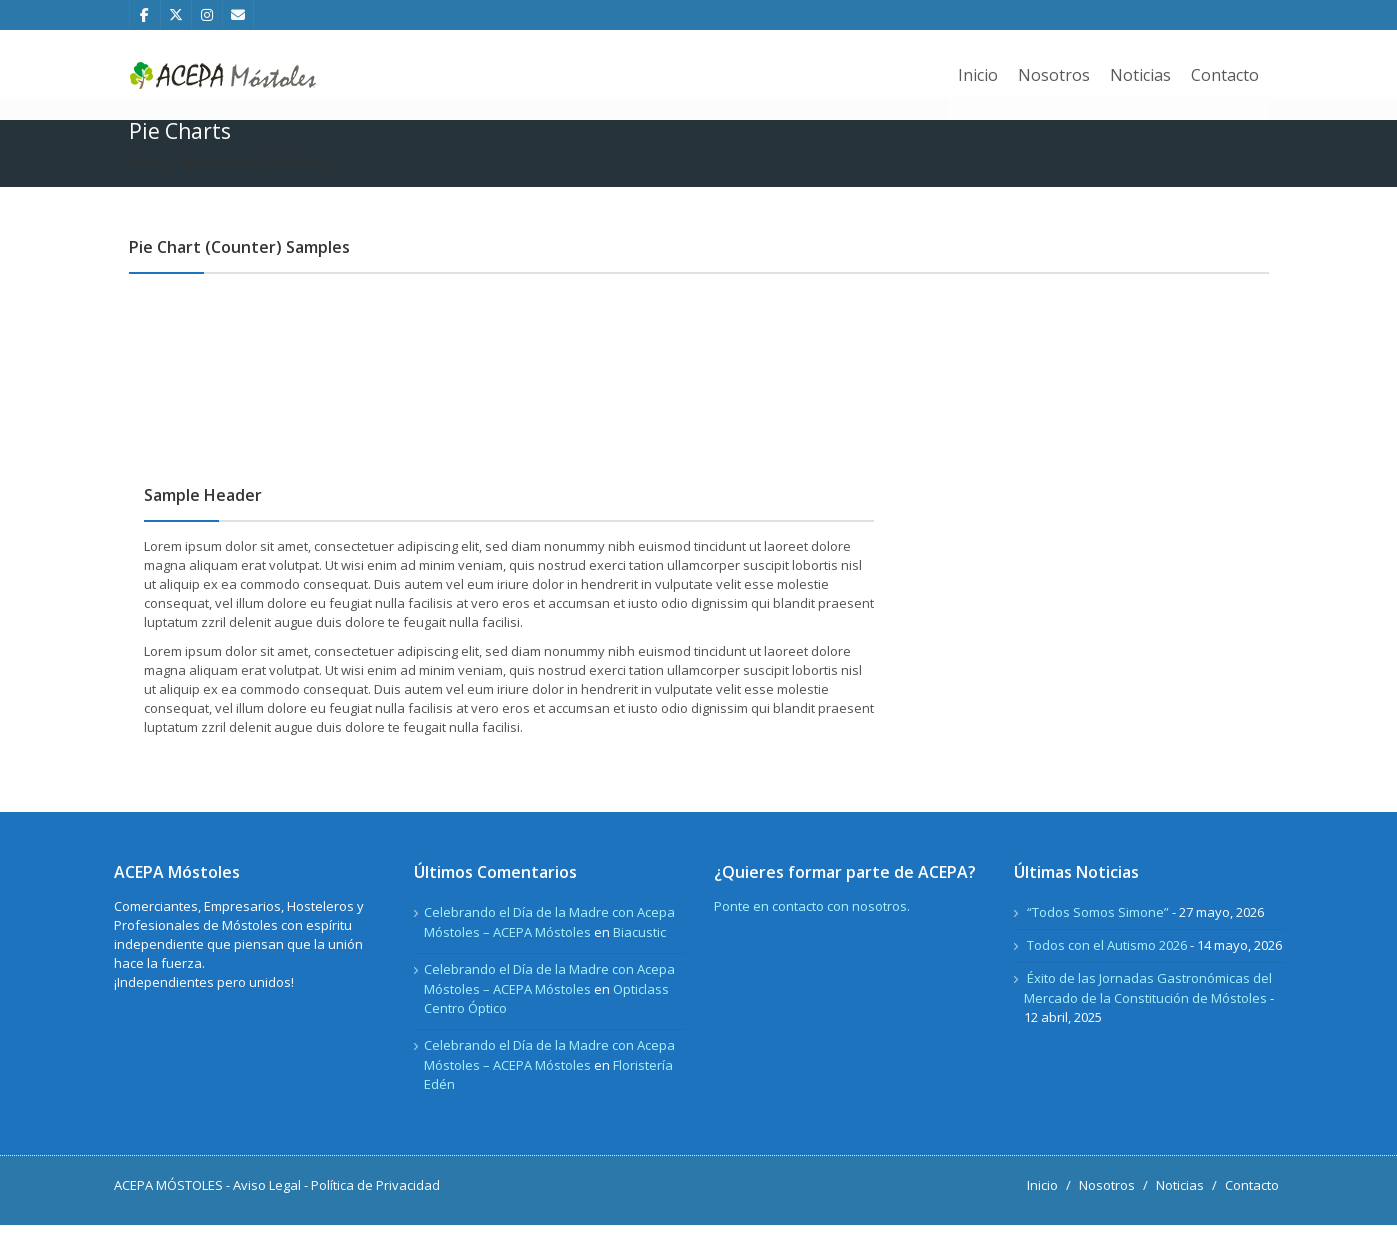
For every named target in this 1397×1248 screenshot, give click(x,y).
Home (147, 185)
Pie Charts (298, 185)
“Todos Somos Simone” (1098, 935)
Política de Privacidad (375, 1208)
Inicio (978, 75)
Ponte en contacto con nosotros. (812, 929)
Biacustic (639, 955)
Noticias (1140, 75)
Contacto (1225, 75)
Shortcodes (216, 185)
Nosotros (1054, 75)
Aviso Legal (267, 1208)
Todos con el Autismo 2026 (1107, 968)
